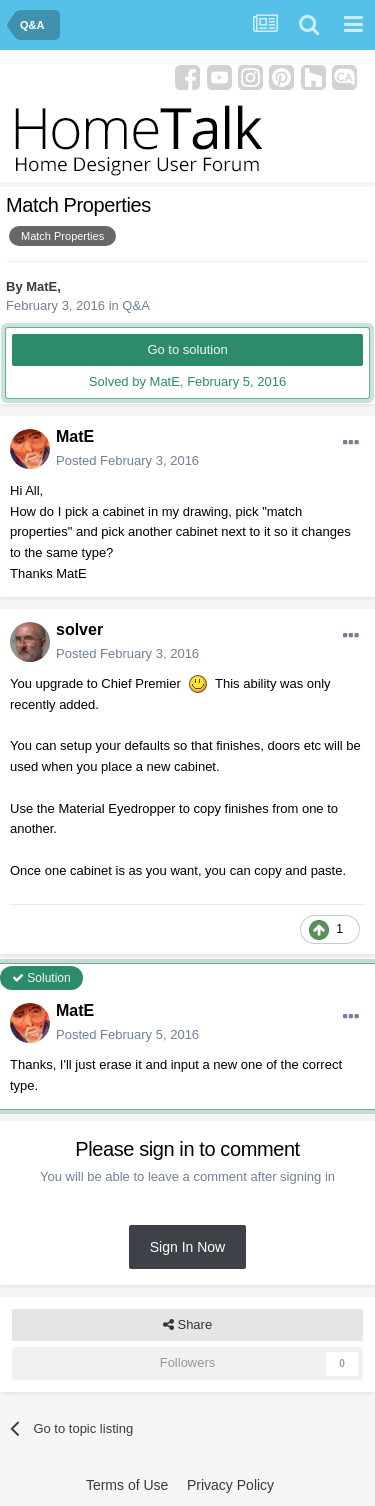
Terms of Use (127, 1485)
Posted (127, 460)
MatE (41, 286)
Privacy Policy (230, 1485)
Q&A (135, 305)
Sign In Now (187, 1247)
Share (187, 1325)
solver (79, 629)
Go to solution (187, 349)
